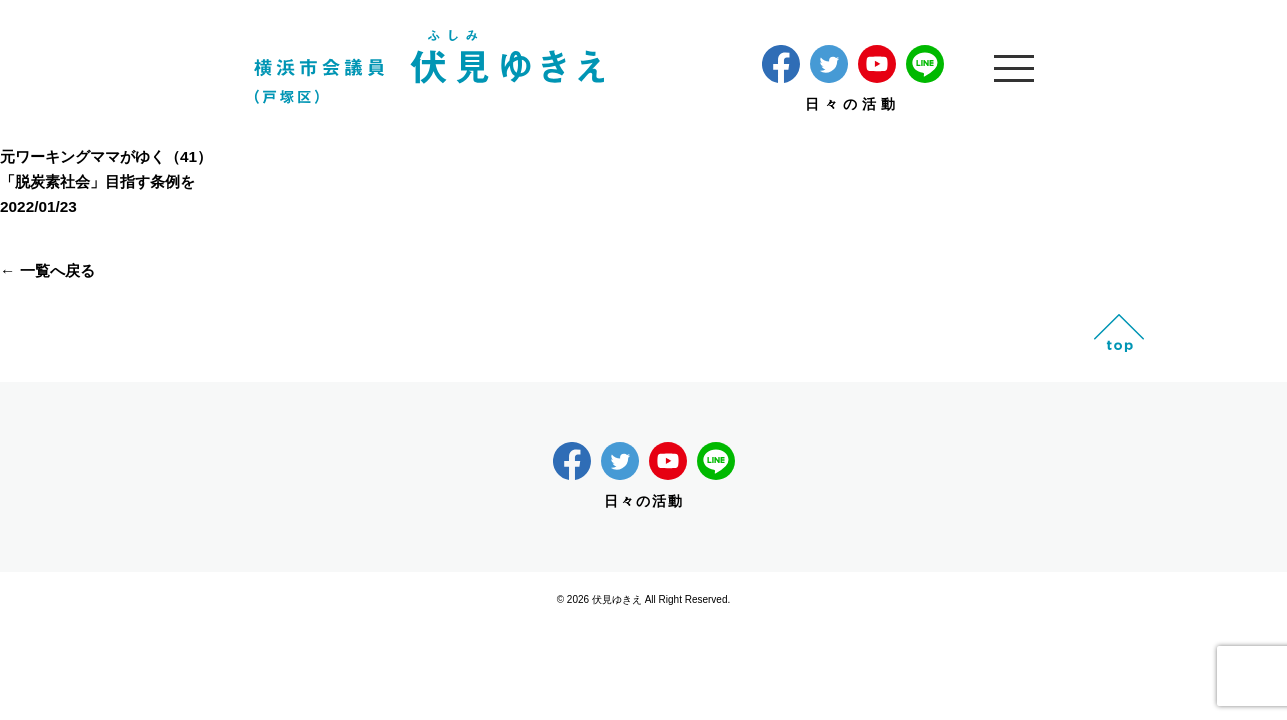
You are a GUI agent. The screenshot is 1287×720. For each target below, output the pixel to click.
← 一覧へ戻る (47, 270)
